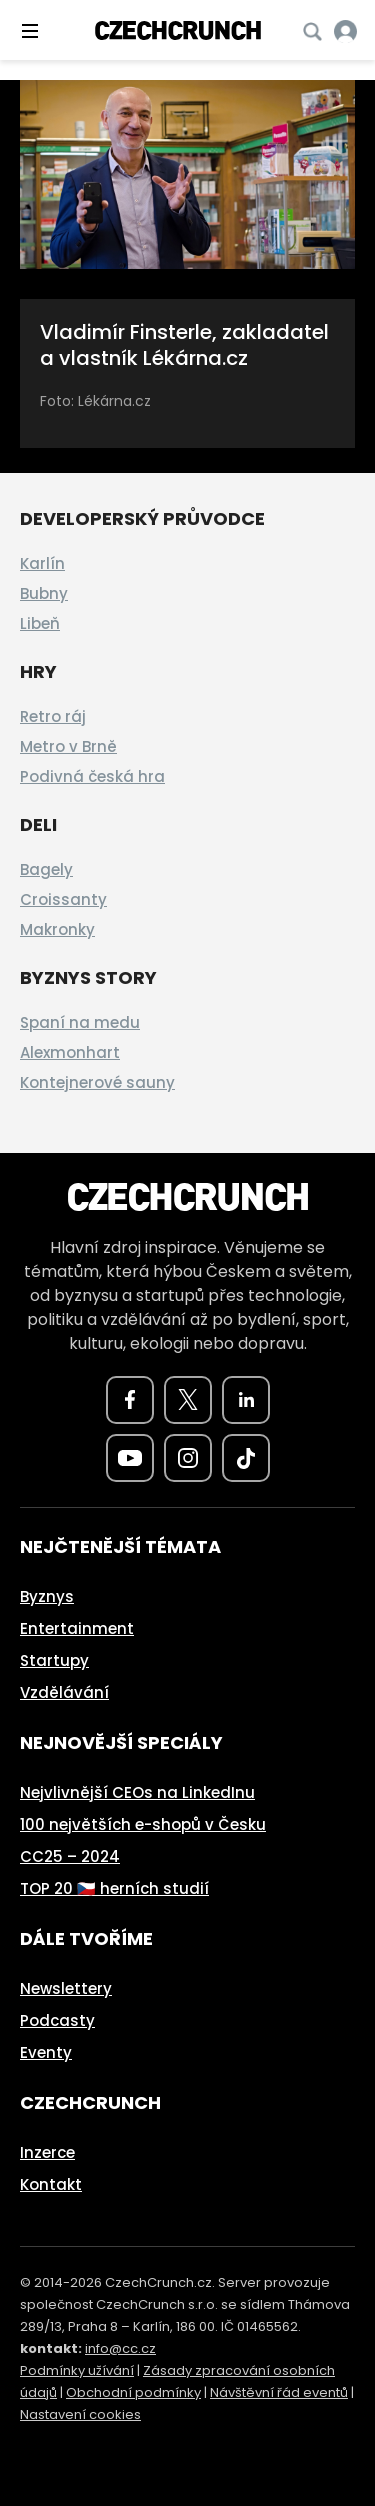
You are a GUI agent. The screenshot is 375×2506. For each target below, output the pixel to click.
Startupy (54, 1660)
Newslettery (66, 1988)
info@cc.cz (120, 2348)
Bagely (46, 869)
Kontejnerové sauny (97, 1082)
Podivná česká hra (92, 776)
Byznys (47, 1596)
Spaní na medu (80, 1022)
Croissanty (63, 899)
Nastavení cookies (80, 2414)
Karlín (42, 563)
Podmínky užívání (77, 2370)
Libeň (40, 623)
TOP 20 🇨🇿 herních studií (114, 1888)
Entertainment (77, 1628)
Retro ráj (53, 716)
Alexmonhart (70, 1052)
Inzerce (47, 2152)
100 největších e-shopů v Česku (143, 1824)
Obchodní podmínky (133, 2392)
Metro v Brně (68, 746)
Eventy (46, 2052)
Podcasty (57, 2020)
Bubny (44, 593)
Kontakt (51, 2184)
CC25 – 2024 (70, 1856)
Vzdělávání (64, 1692)
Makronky (57, 929)
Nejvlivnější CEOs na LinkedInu (137, 1792)
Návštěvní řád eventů (279, 2392)
